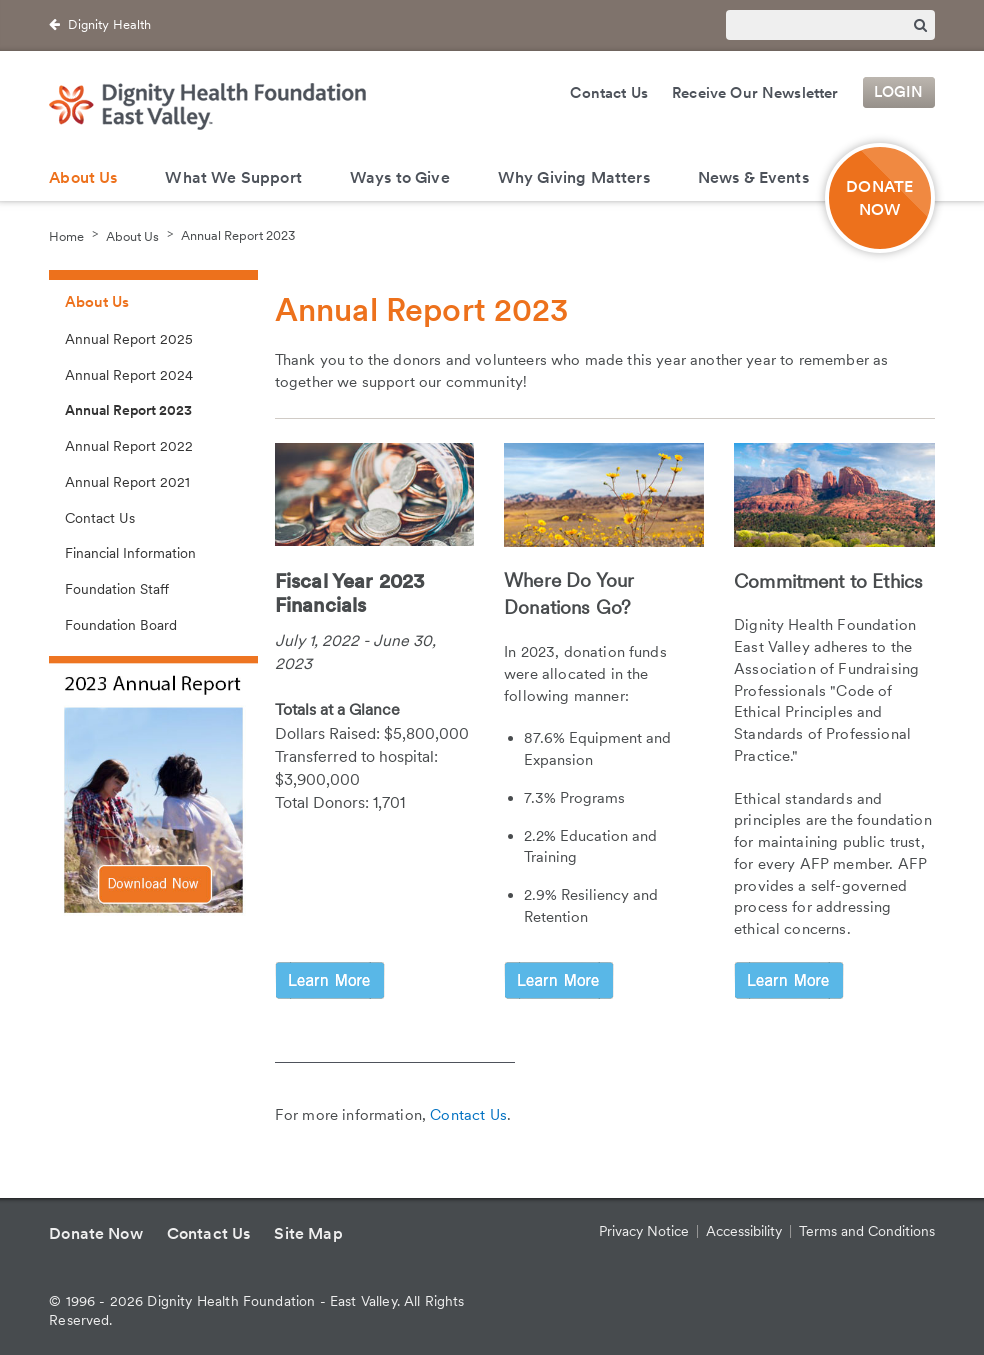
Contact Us (609, 93)
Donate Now (96, 1233)
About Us (83, 177)
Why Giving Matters (574, 177)
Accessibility (744, 1231)
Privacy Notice (644, 1231)
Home (66, 235)
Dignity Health (109, 24)
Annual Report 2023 (238, 235)
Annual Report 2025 (129, 339)
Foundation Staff (117, 589)
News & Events (753, 177)
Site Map (308, 1233)
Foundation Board (121, 625)
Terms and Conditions (867, 1231)
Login (899, 93)
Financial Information (130, 553)
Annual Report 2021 (127, 482)
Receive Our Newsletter (755, 93)
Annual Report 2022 (129, 446)
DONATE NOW (879, 198)
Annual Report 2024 (129, 375)
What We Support (233, 177)
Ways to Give (400, 177)
